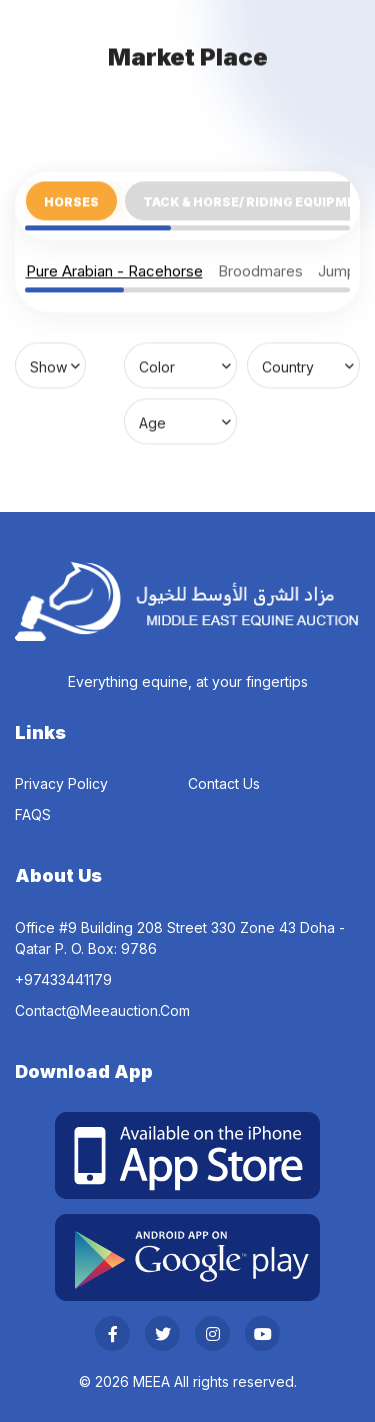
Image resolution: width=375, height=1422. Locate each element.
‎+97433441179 (63, 979)
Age (152, 421)
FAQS (33, 814)
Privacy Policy (61, 783)
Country (288, 365)
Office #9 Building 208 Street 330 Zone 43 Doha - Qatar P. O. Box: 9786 (180, 938)
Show (48, 365)
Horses (71, 200)
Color (157, 365)
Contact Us (224, 783)
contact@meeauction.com (102, 1010)
